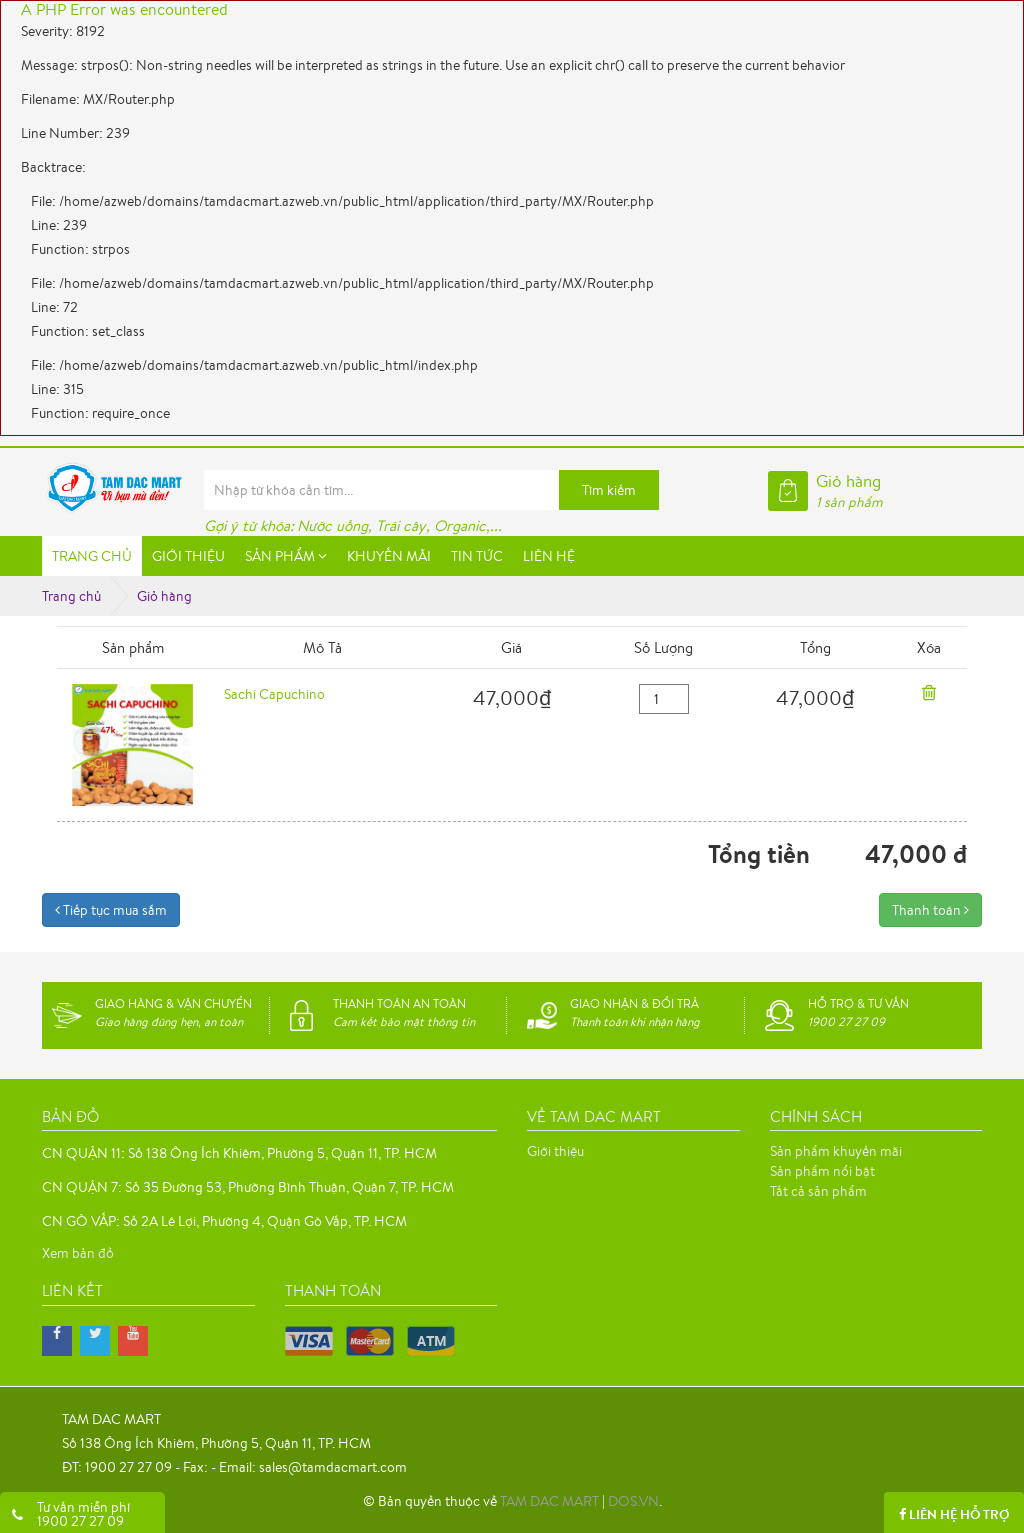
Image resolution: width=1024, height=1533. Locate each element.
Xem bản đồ (78, 1253)
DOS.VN (633, 1501)
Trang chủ (71, 596)
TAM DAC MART (549, 1501)
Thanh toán (930, 910)
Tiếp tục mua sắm (111, 910)
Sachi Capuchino (274, 694)
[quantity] (664, 699)
